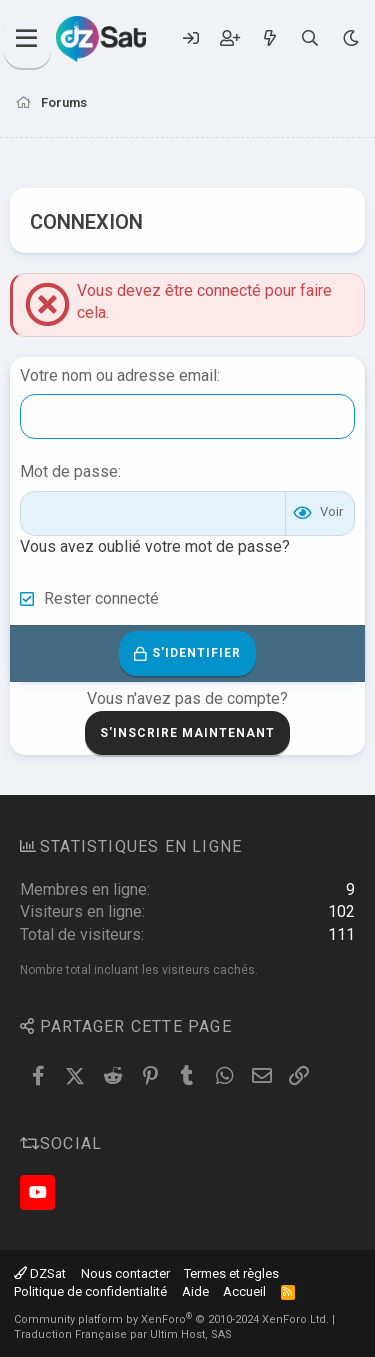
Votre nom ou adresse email (118, 375)
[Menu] (27, 39)
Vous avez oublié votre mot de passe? (155, 546)
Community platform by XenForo (171, 1319)
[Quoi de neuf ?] (269, 38)
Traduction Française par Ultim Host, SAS (123, 1334)
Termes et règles (231, 1273)
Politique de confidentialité (90, 1291)
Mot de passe (69, 471)
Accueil (244, 1291)
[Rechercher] (310, 38)
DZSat (40, 1273)
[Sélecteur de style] (350, 38)
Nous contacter (125, 1273)
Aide (195, 1291)
